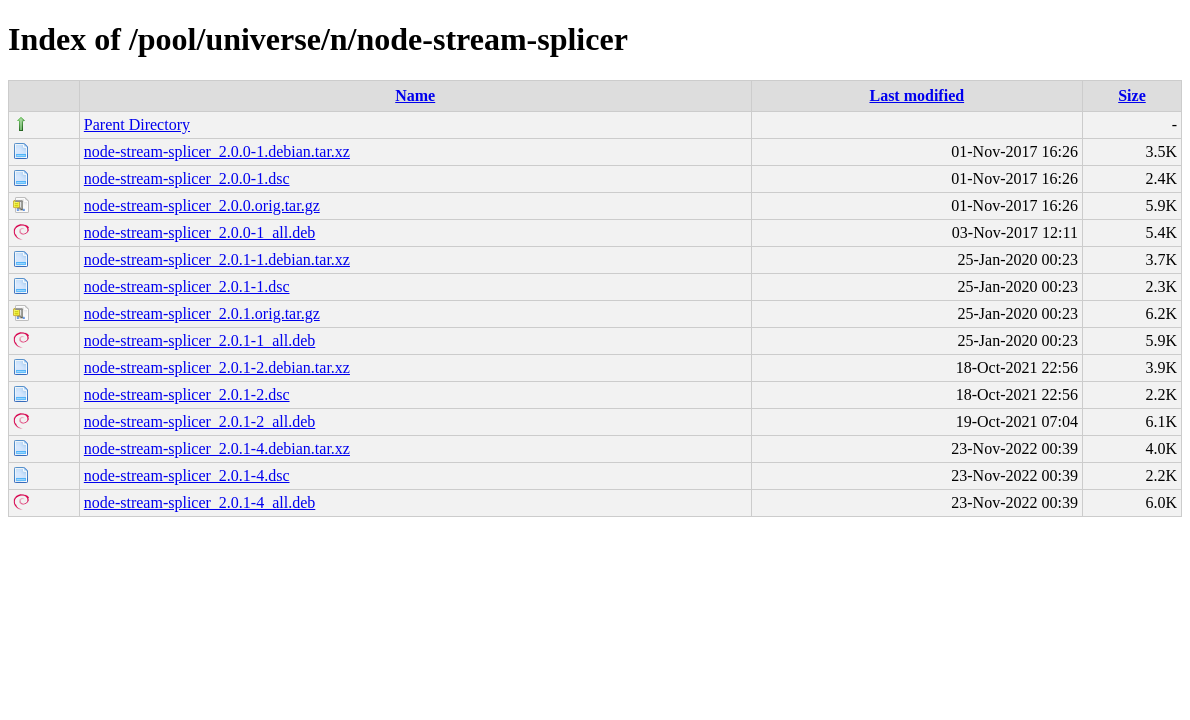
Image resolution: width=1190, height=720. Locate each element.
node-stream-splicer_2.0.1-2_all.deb (199, 421)
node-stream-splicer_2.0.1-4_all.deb (199, 502)
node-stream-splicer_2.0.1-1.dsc (187, 286)
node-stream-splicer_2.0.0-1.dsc (187, 178)
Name (415, 95)
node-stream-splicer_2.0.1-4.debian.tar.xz (217, 448)
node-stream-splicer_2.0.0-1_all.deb (199, 232)
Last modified (916, 95)
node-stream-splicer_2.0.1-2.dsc (187, 394)
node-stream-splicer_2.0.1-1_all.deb (199, 340)
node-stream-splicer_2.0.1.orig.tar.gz (202, 313)
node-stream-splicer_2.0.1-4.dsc (187, 475)
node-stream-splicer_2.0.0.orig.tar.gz (202, 205)
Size (1132, 95)
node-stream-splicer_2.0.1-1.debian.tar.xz (217, 259)
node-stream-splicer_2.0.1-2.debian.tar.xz (217, 367)
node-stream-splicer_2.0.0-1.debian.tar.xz (217, 151)
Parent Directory (137, 124)
